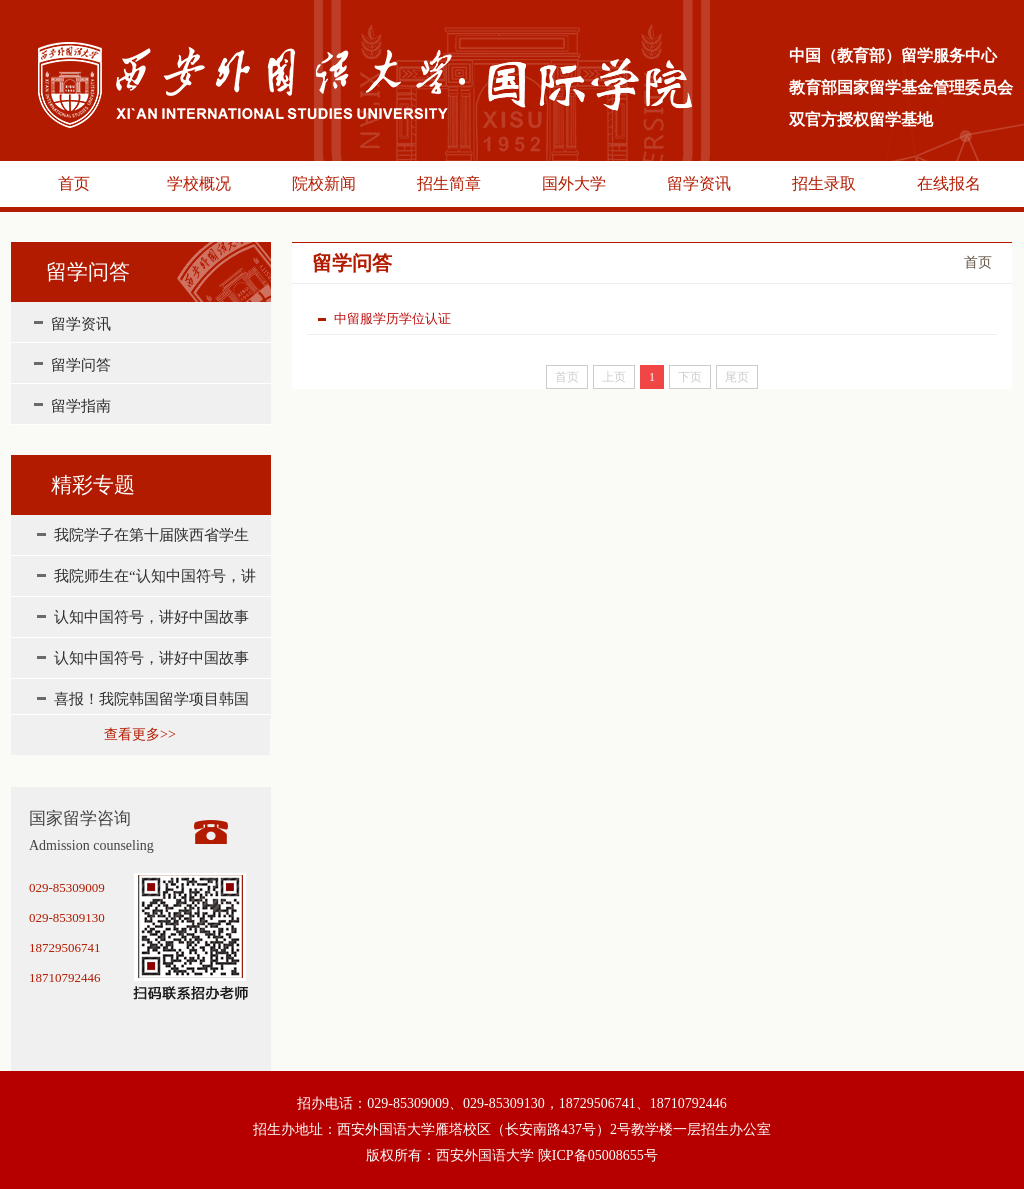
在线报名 (949, 183)
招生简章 (449, 183)
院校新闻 (324, 183)
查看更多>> (140, 734)
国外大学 (574, 183)
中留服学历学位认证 (384, 318)
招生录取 (824, 183)
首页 (74, 183)
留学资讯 (699, 183)
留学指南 (81, 406)
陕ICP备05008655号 (598, 1155)
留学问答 (81, 365)
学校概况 (199, 183)
